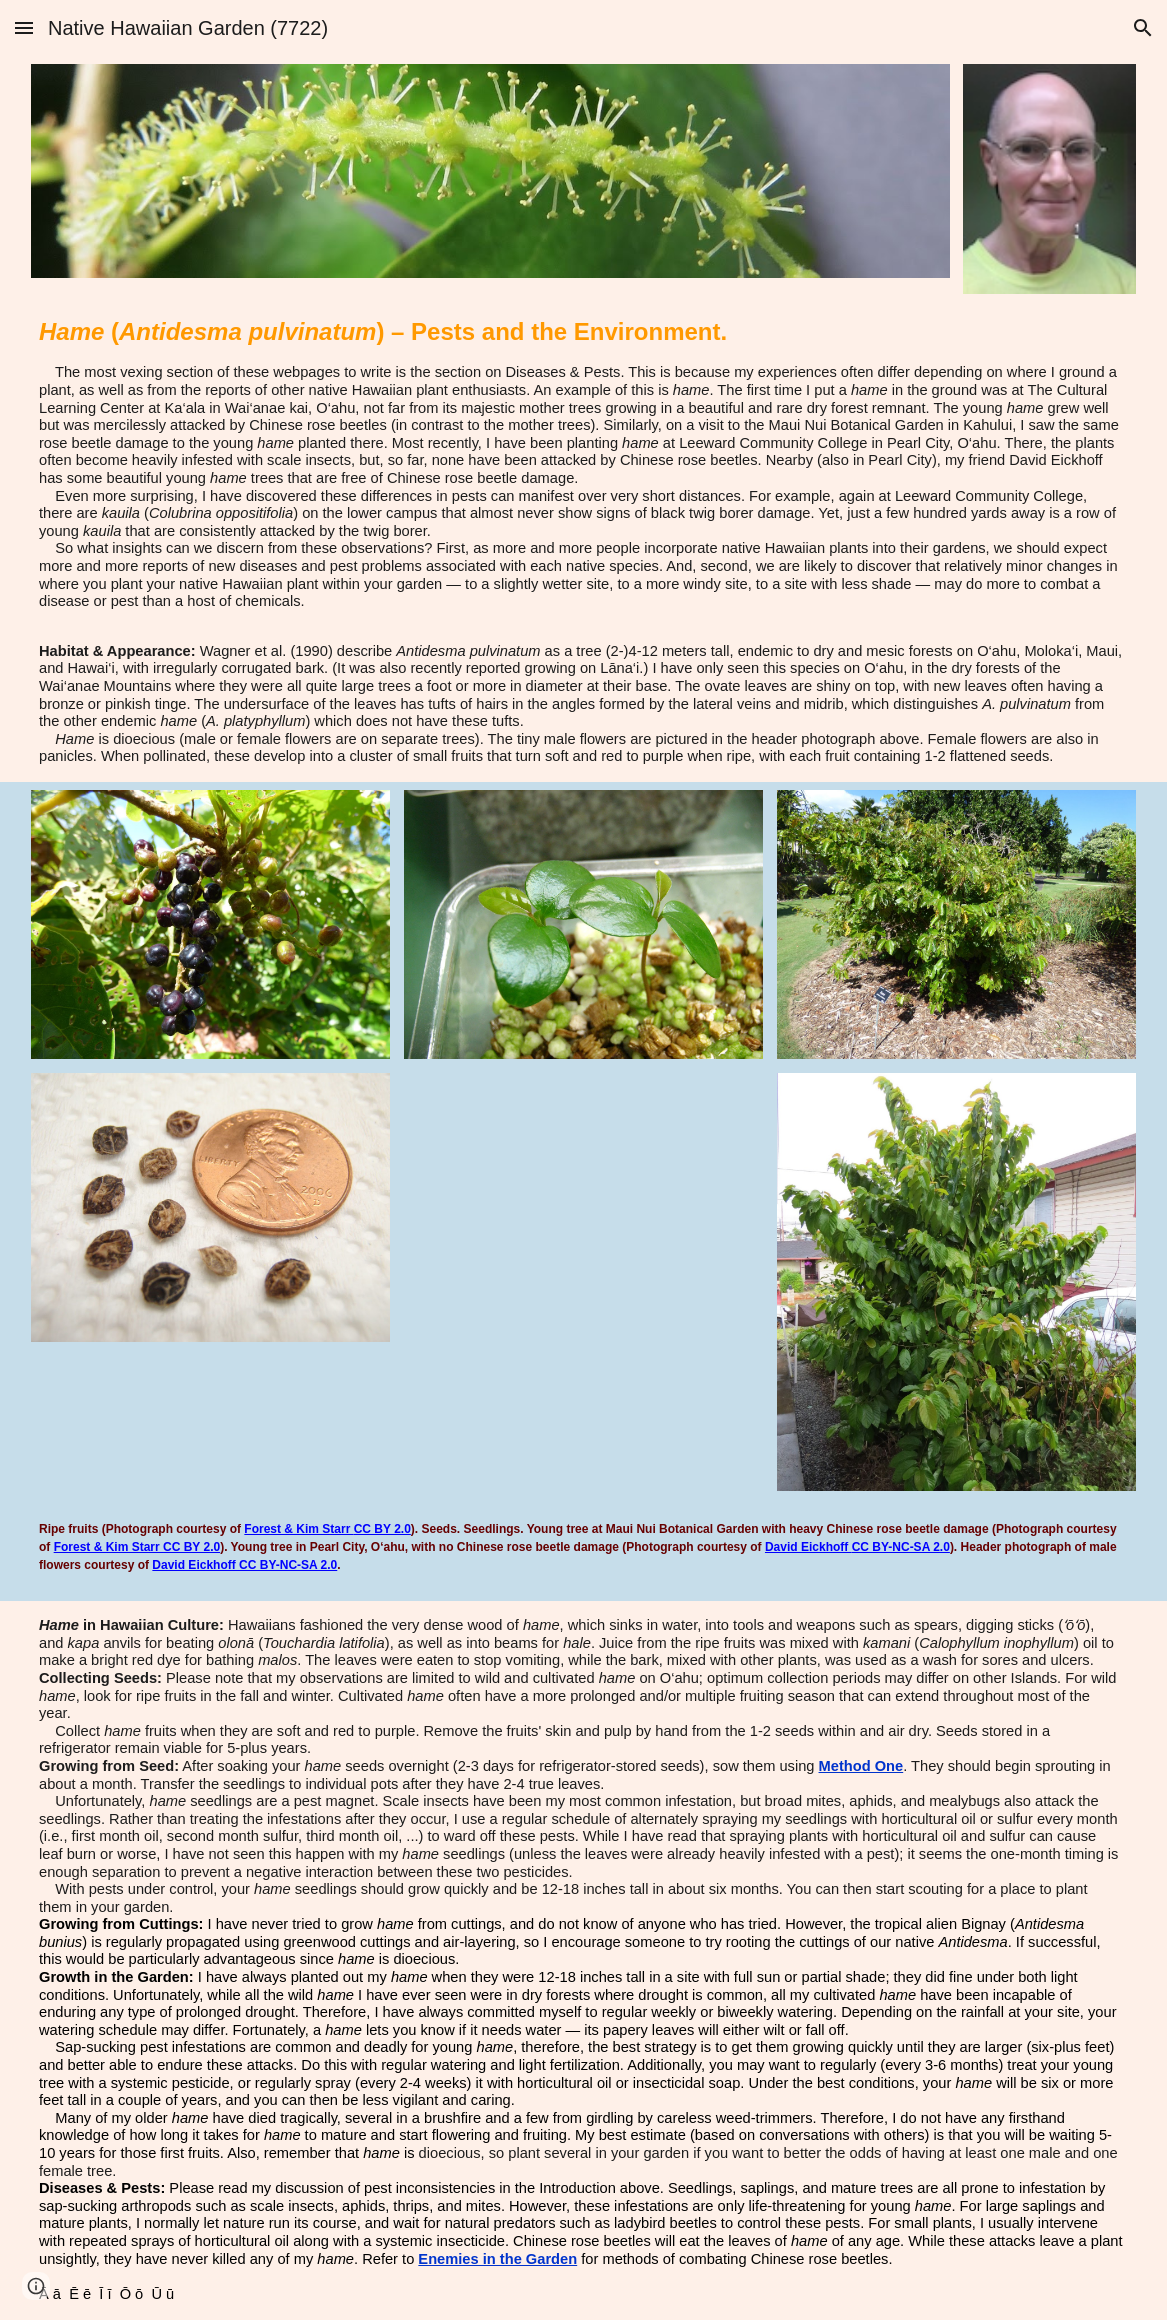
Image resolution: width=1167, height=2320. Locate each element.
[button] (24, 27)
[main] (583, 464)
